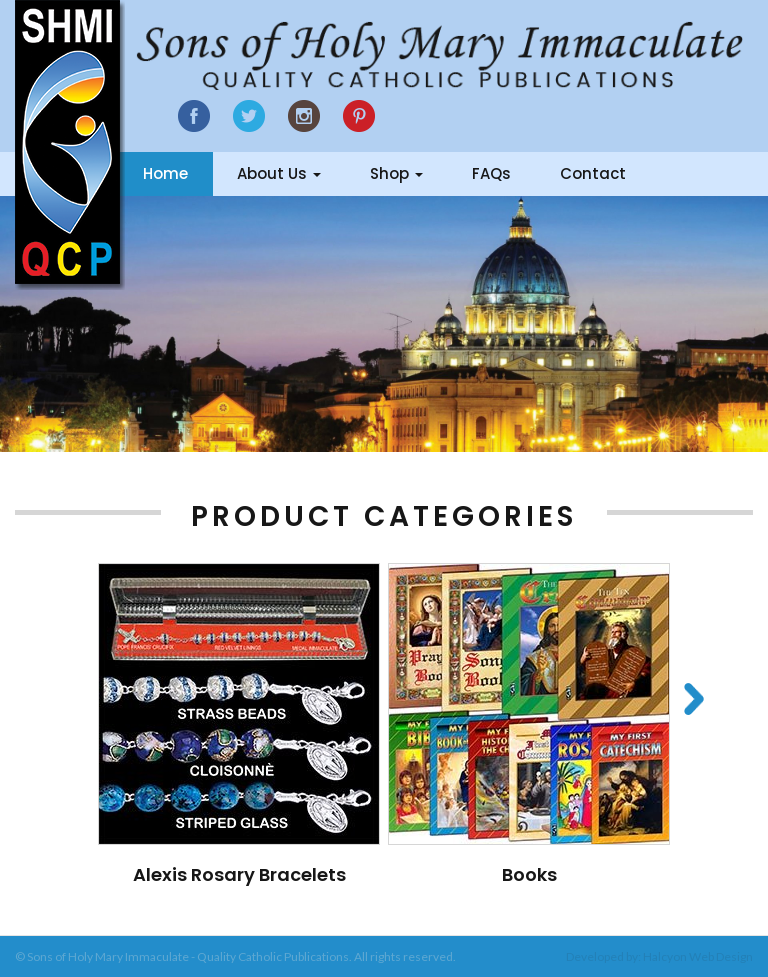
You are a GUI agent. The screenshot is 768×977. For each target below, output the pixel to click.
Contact (593, 173)
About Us (279, 173)
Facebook (194, 116)
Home (165, 173)
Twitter (249, 116)
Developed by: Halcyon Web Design (659, 956)
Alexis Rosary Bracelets (239, 874)
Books (529, 874)
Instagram (304, 116)
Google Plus (359, 116)
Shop (396, 173)
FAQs (491, 173)
